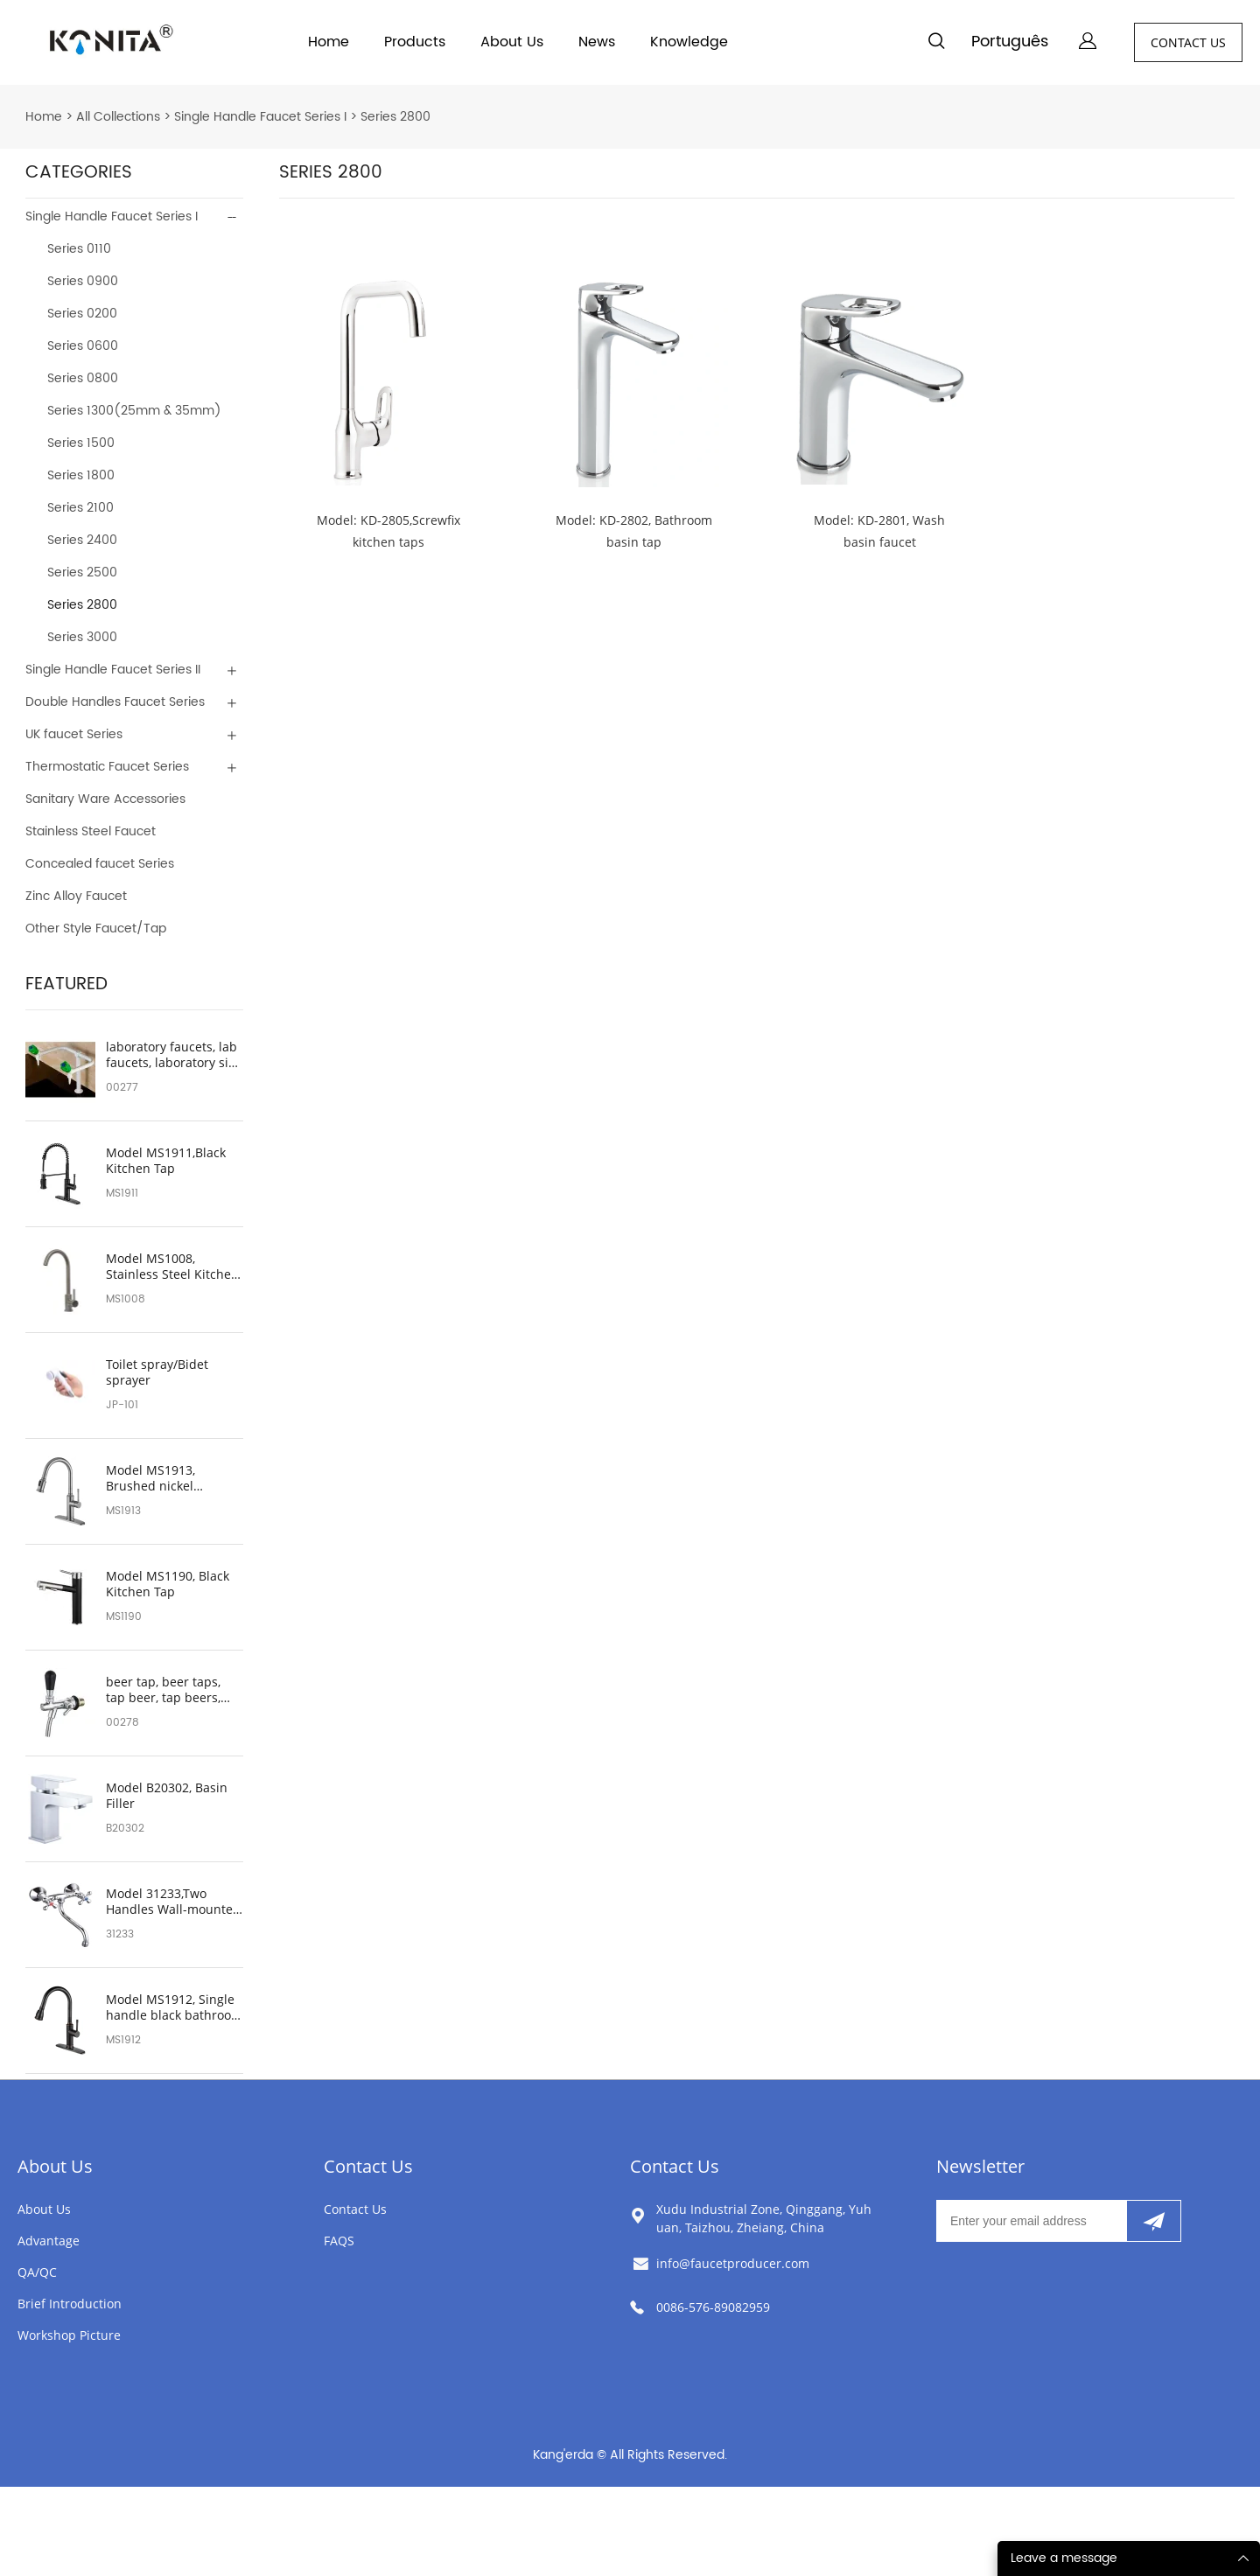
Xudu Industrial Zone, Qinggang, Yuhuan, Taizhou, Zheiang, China (764, 2218)
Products (414, 42)
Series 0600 (82, 346)
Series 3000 (82, 637)
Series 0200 (82, 314)
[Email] (1031, 2221)
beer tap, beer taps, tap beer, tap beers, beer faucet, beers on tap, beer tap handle (168, 1690)
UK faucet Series (73, 734)
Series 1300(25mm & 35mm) (134, 411)
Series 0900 (82, 281)
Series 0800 (82, 378)
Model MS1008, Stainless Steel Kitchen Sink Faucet (172, 1266)
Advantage (49, 2240)
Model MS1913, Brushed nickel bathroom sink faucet (168, 1478)
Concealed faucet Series (99, 864)
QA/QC (37, 2272)
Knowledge (689, 42)
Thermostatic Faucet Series (107, 767)
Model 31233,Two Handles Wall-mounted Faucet (173, 1901)
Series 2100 (80, 508)
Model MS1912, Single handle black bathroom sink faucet (174, 2007)
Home (328, 42)
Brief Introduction (70, 2303)
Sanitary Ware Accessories (105, 799)
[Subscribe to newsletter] (1153, 2221)
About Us (511, 42)
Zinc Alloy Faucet (76, 896)
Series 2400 (82, 540)
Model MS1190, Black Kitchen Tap (167, 1584)
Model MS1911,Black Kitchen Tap (166, 1160)
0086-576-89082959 (713, 2307)
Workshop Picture (69, 2335)
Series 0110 (79, 249)
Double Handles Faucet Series (115, 702)
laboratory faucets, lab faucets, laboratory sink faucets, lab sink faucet (174, 1055)
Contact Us (368, 2166)
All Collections (118, 117)
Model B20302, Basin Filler (167, 1796)
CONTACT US (1188, 42)
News (596, 42)
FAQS (339, 2240)
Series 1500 (81, 443)
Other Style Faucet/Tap (95, 928)
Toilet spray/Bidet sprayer (157, 1372)
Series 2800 (395, 117)
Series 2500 (82, 572)
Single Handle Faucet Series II (112, 670)
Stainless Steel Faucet (90, 831)
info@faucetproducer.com (732, 2263)
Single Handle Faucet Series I (260, 117)
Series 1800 (81, 475)
